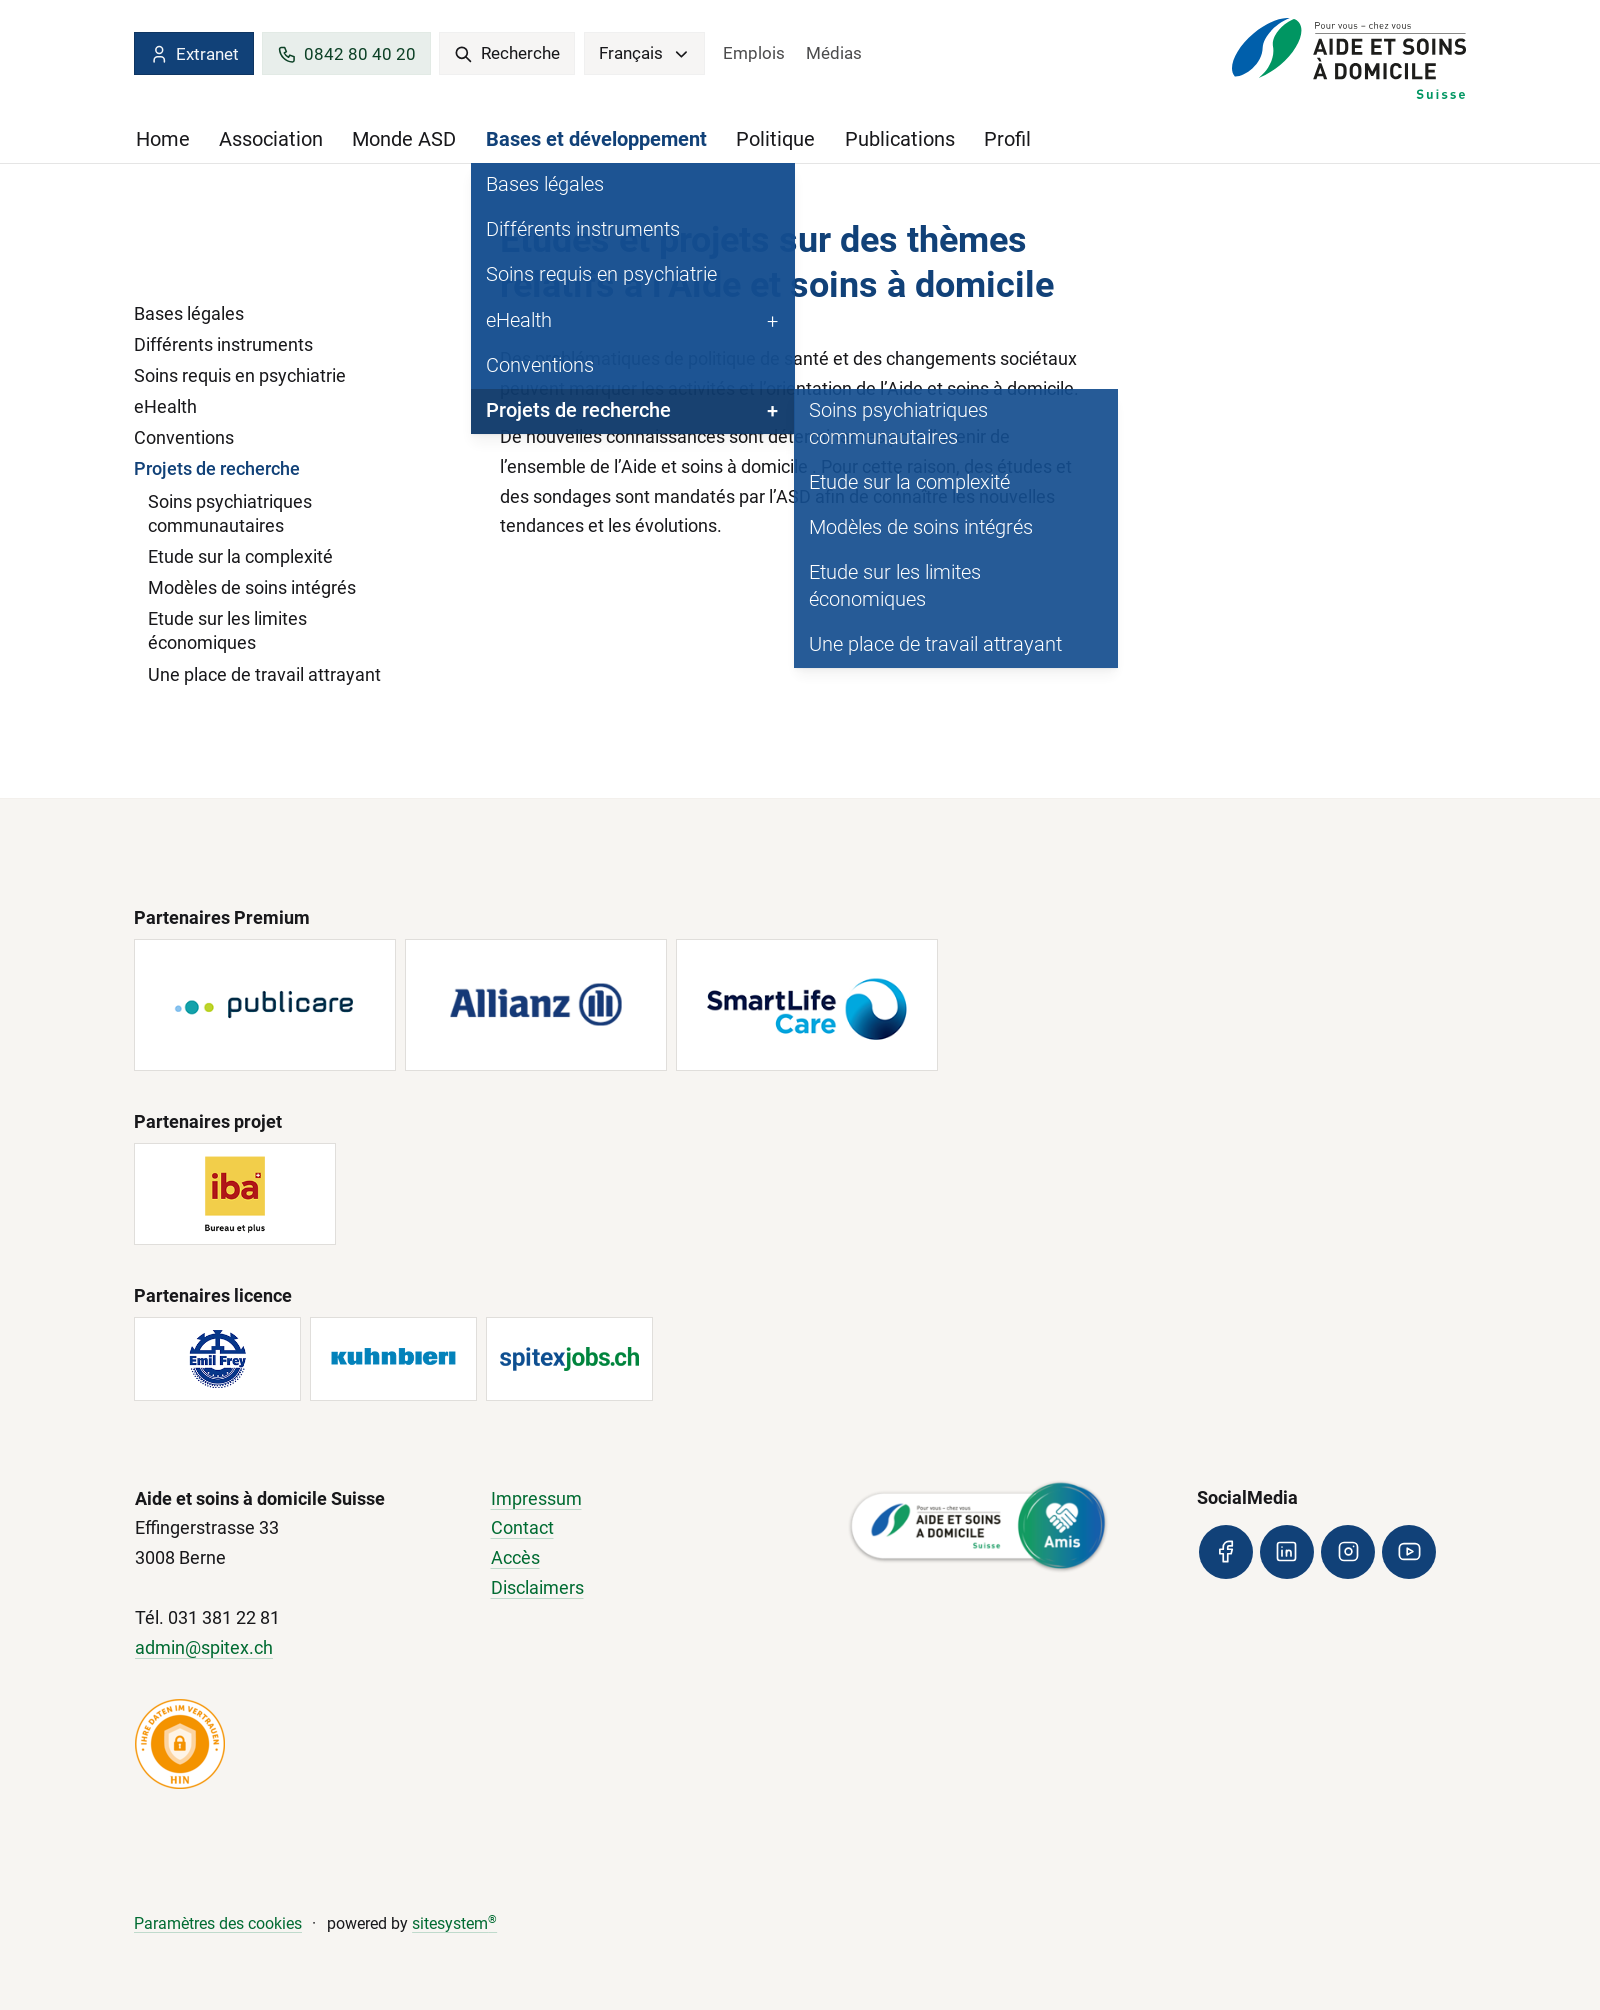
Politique (775, 139)
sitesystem (454, 1923)
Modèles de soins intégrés (252, 587)
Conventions (184, 437)
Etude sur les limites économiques (227, 630)
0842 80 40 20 (346, 54)
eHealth (165, 406)
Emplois (754, 53)
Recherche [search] (507, 53)
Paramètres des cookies (218, 1923)
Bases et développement (596, 139)
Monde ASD (404, 139)
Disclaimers (537, 1587)
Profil (1007, 139)
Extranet (194, 54)
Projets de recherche (217, 468)
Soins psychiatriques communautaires (230, 513)
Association (271, 139)
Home (163, 139)
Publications (900, 139)
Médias (834, 53)
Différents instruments (223, 344)
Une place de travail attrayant (264, 674)
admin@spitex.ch (204, 1647)
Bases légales (189, 313)
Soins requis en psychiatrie (240, 375)
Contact (522, 1527)
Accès (515, 1557)
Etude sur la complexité (240, 556)
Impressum (536, 1498)
